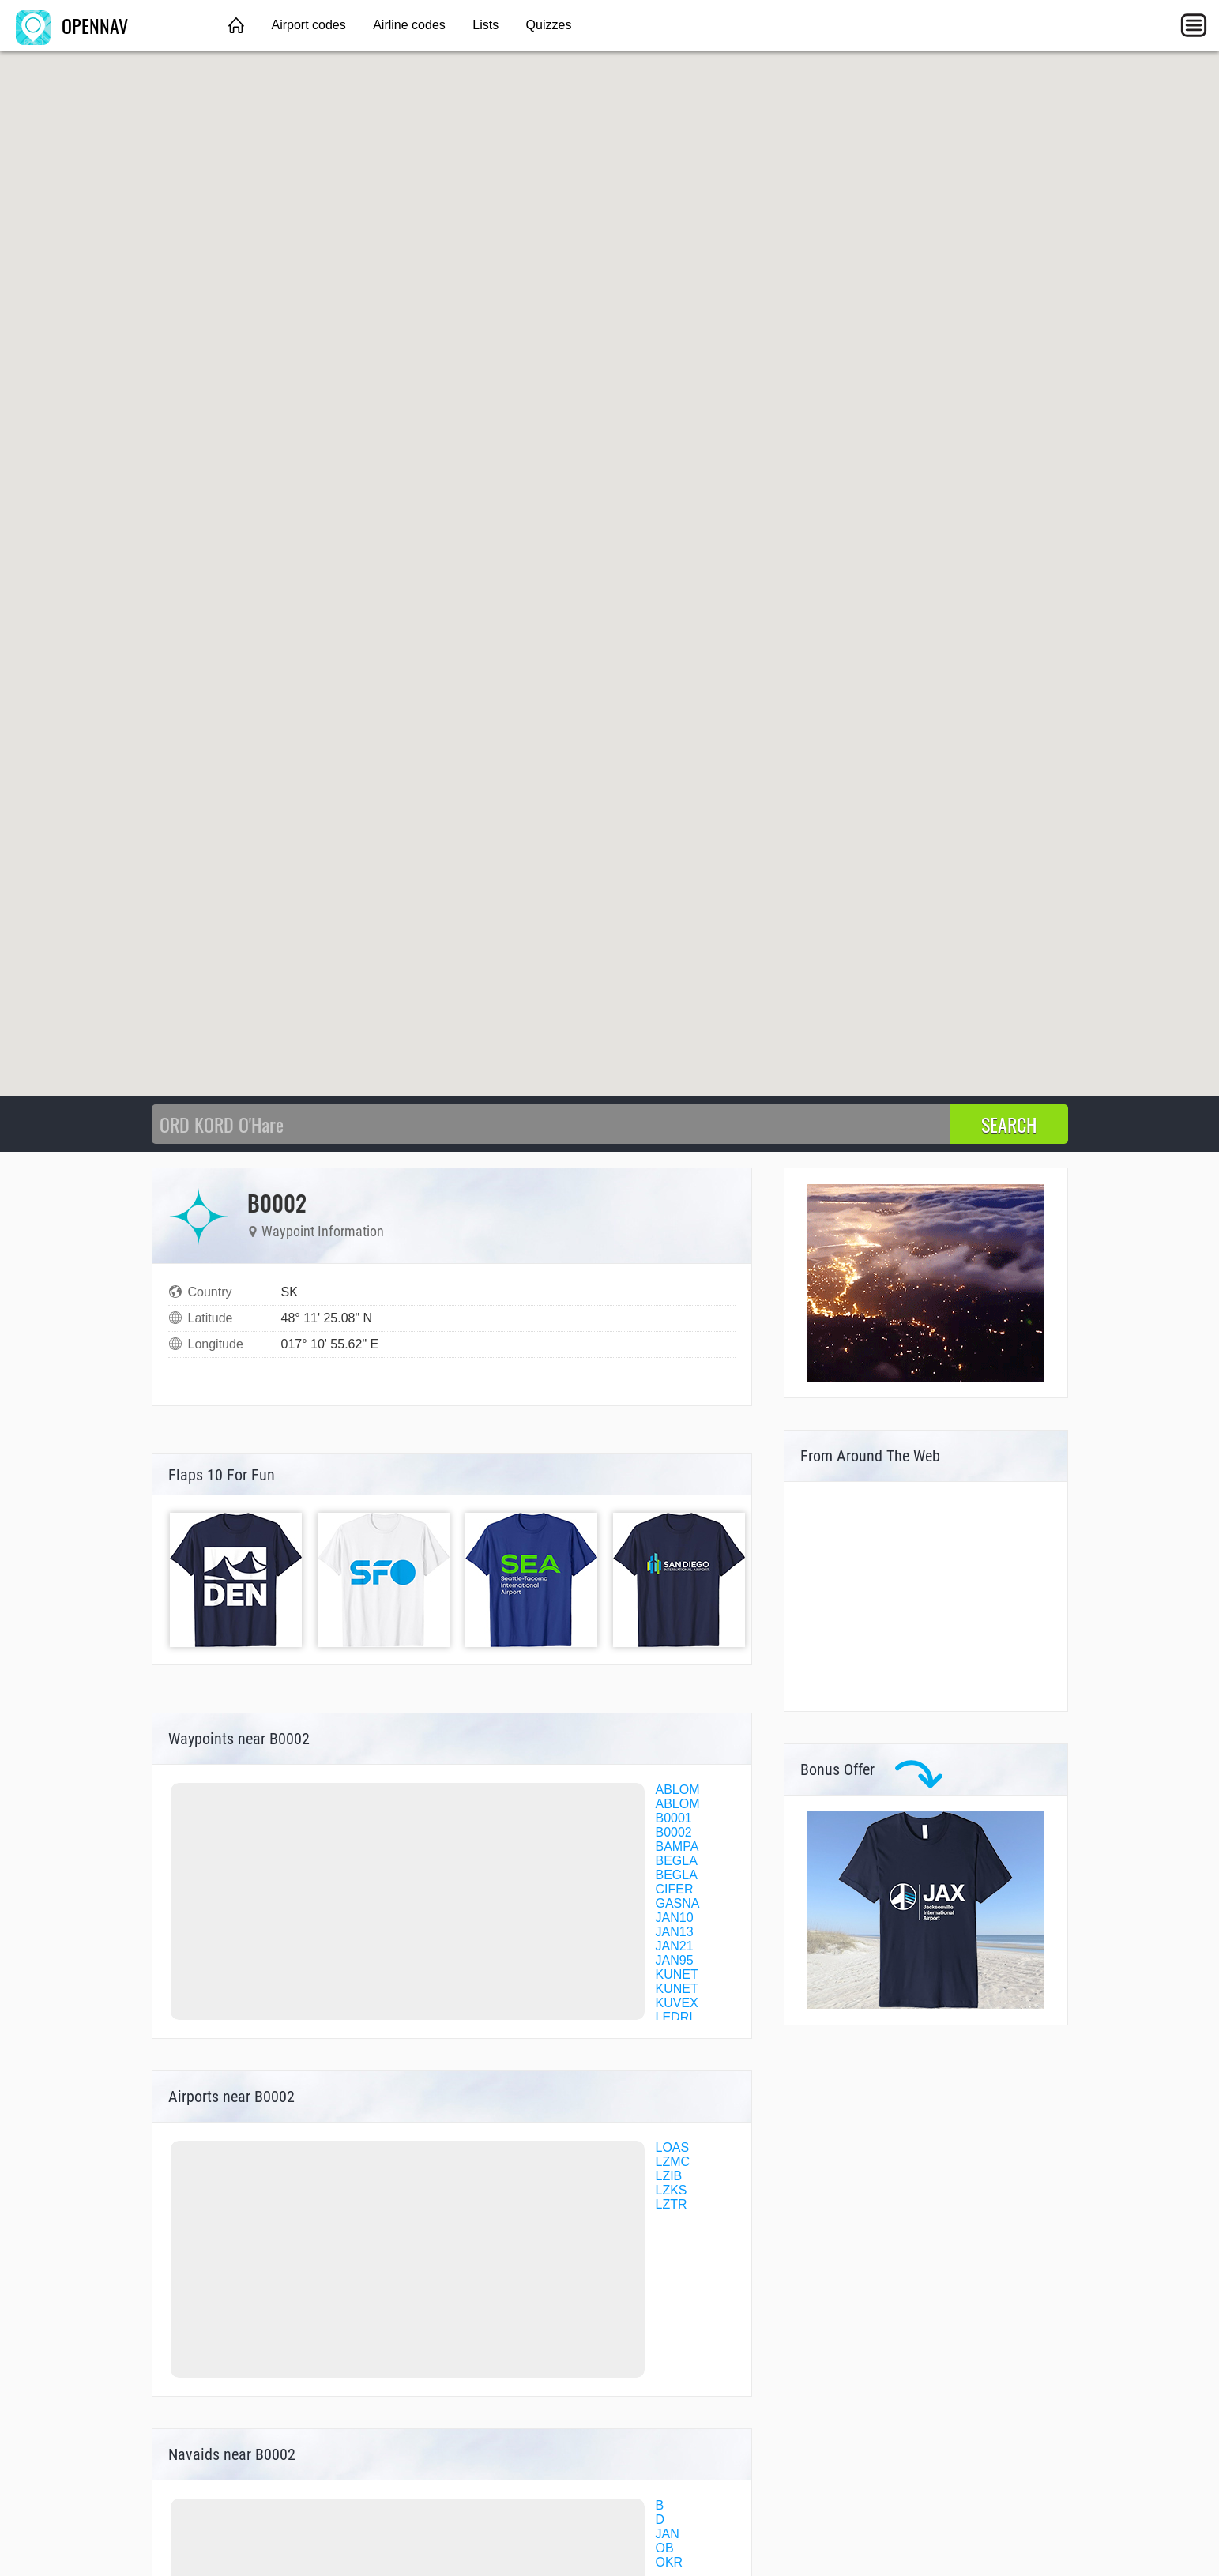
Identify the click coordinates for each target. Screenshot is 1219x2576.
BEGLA (677, 1860)
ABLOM (678, 1789)
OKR (669, 2562)
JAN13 (675, 1932)
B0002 (674, 1832)
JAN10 (675, 1917)
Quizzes (549, 25)
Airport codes (308, 25)
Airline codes (409, 25)
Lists (485, 25)
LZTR (671, 2204)
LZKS (671, 2190)
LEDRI (674, 2017)
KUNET (677, 1974)
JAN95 (675, 1960)
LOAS (673, 2147)
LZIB (669, 2176)
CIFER (675, 1889)
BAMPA (677, 1846)
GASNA (678, 1903)
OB (665, 2548)
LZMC (673, 2161)
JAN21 (675, 1946)
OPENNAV (72, 25)
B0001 (674, 1818)
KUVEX (677, 2003)
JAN (667, 2533)
